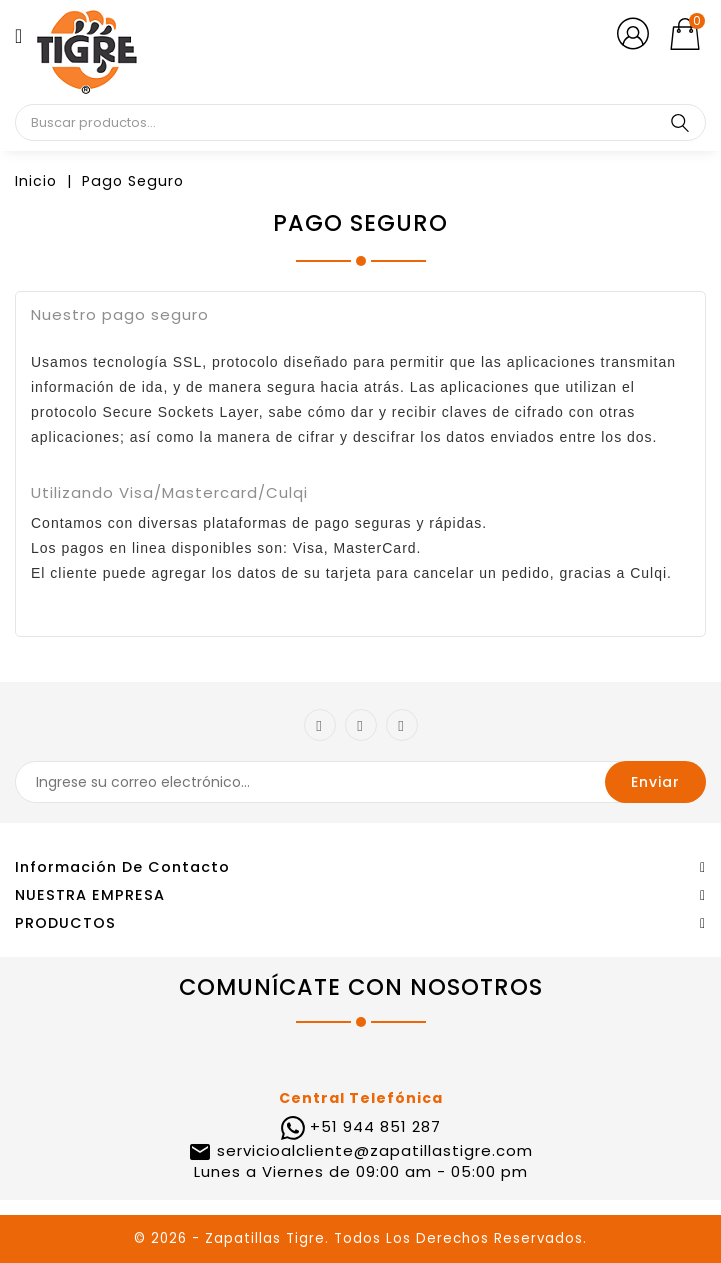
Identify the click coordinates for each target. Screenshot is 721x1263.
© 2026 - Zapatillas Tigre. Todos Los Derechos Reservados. (360, 1238)
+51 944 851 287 (375, 1126)
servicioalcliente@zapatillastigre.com (372, 1150)
